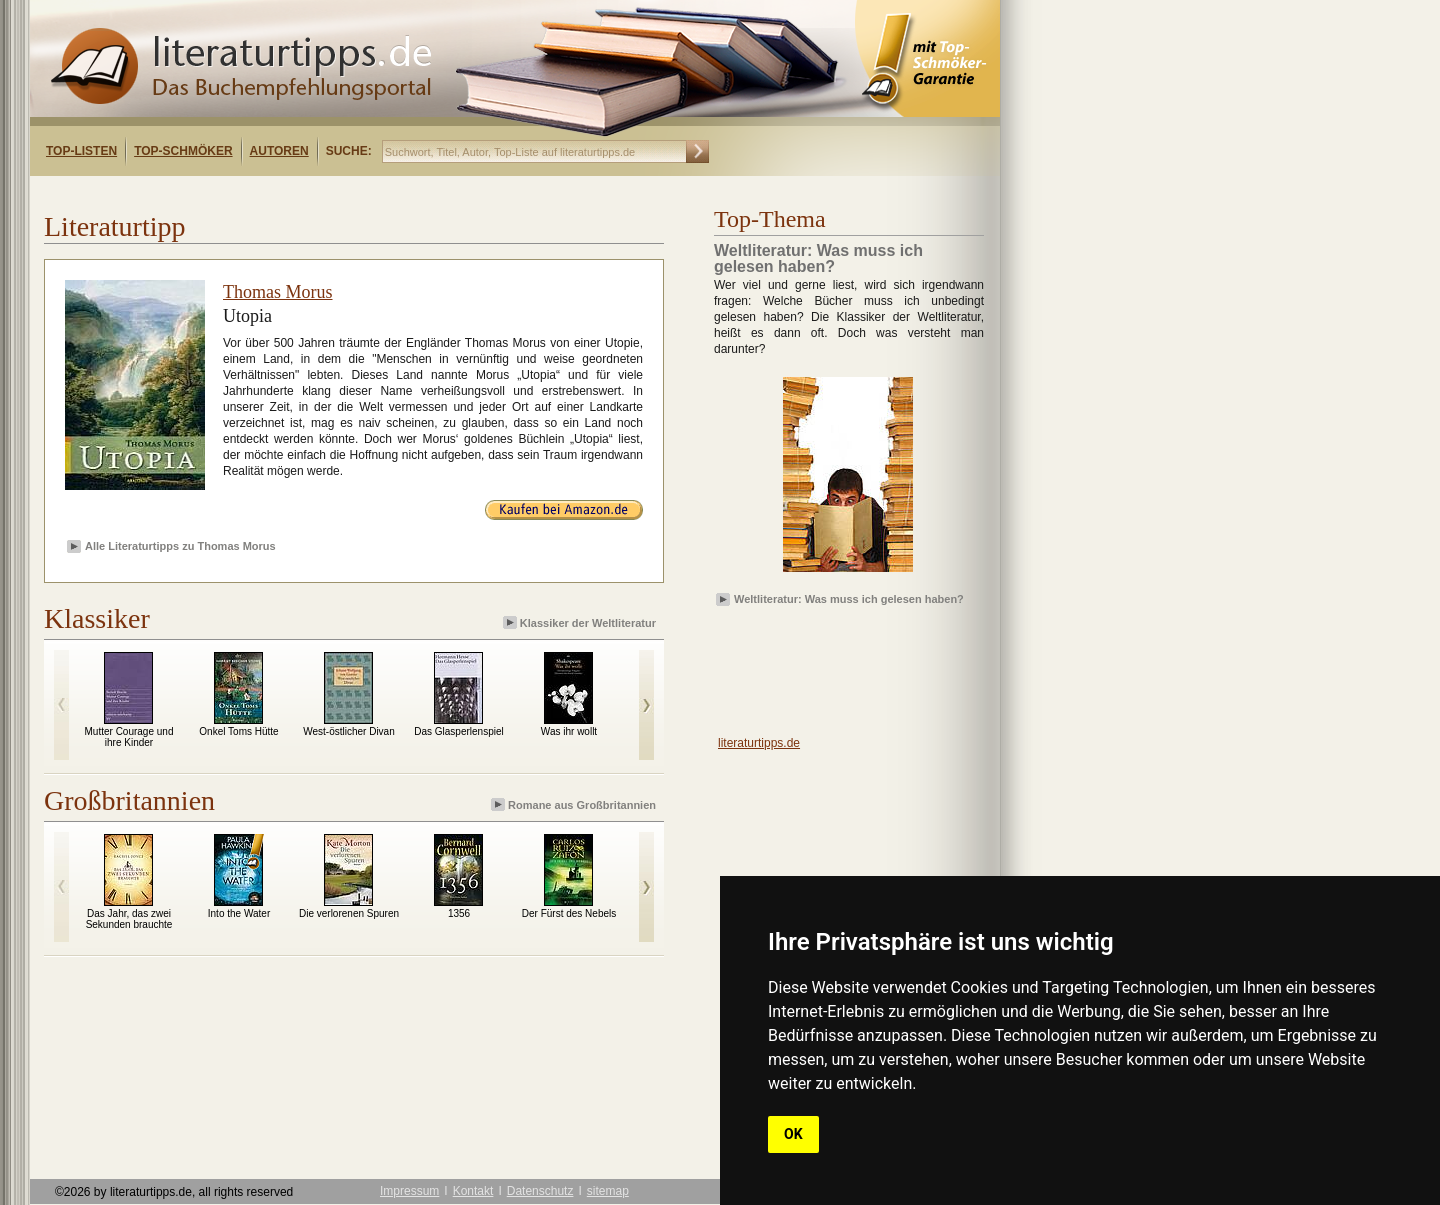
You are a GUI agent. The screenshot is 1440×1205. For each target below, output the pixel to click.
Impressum (409, 1191)
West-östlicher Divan (349, 731)
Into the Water (239, 913)
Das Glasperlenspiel (459, 731)
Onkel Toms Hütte (238, 731)
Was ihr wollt (569, 731)
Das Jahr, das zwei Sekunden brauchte (129, 919)
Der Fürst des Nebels (569, 913)
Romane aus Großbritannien (575, 804)
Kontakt (473, 1191)
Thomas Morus (278, 292)
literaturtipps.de (759, 743)
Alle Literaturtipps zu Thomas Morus (180, 546)
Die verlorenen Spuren (349, 913)
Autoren (279, 151)
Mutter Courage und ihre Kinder (129, 737)
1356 (459, 913)
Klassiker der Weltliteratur (581, 622)
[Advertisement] (288, 193)
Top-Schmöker (183, 151)
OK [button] (793, 1134)
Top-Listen (81, 151)
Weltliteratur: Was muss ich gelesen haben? (849, 599)
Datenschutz (540, 1191)
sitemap (608, 1191)
